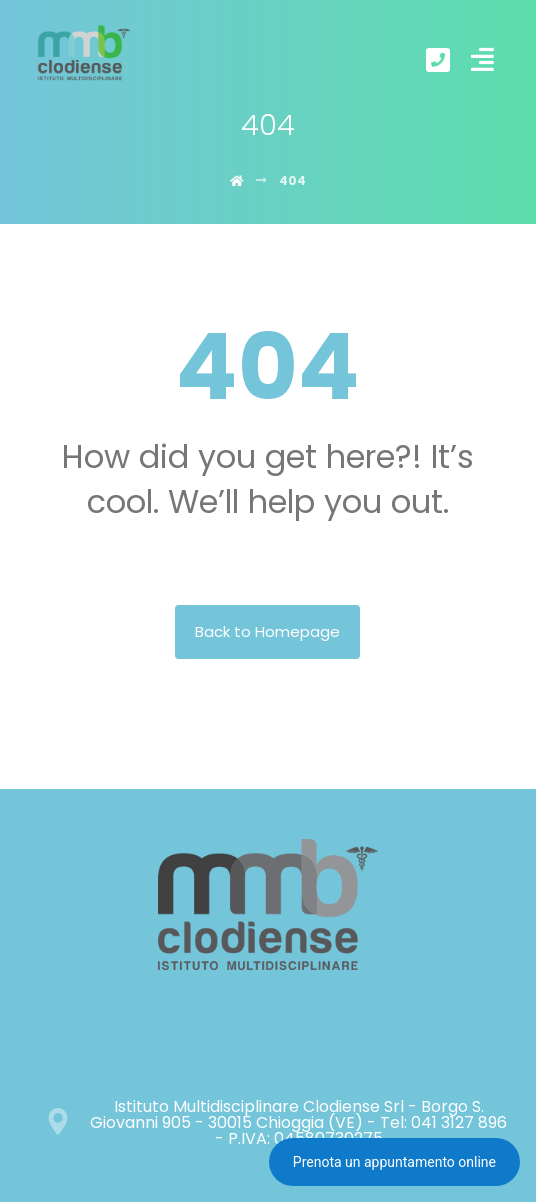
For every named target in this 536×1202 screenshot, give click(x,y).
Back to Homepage (267, 631)
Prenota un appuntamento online (394, 1162)
